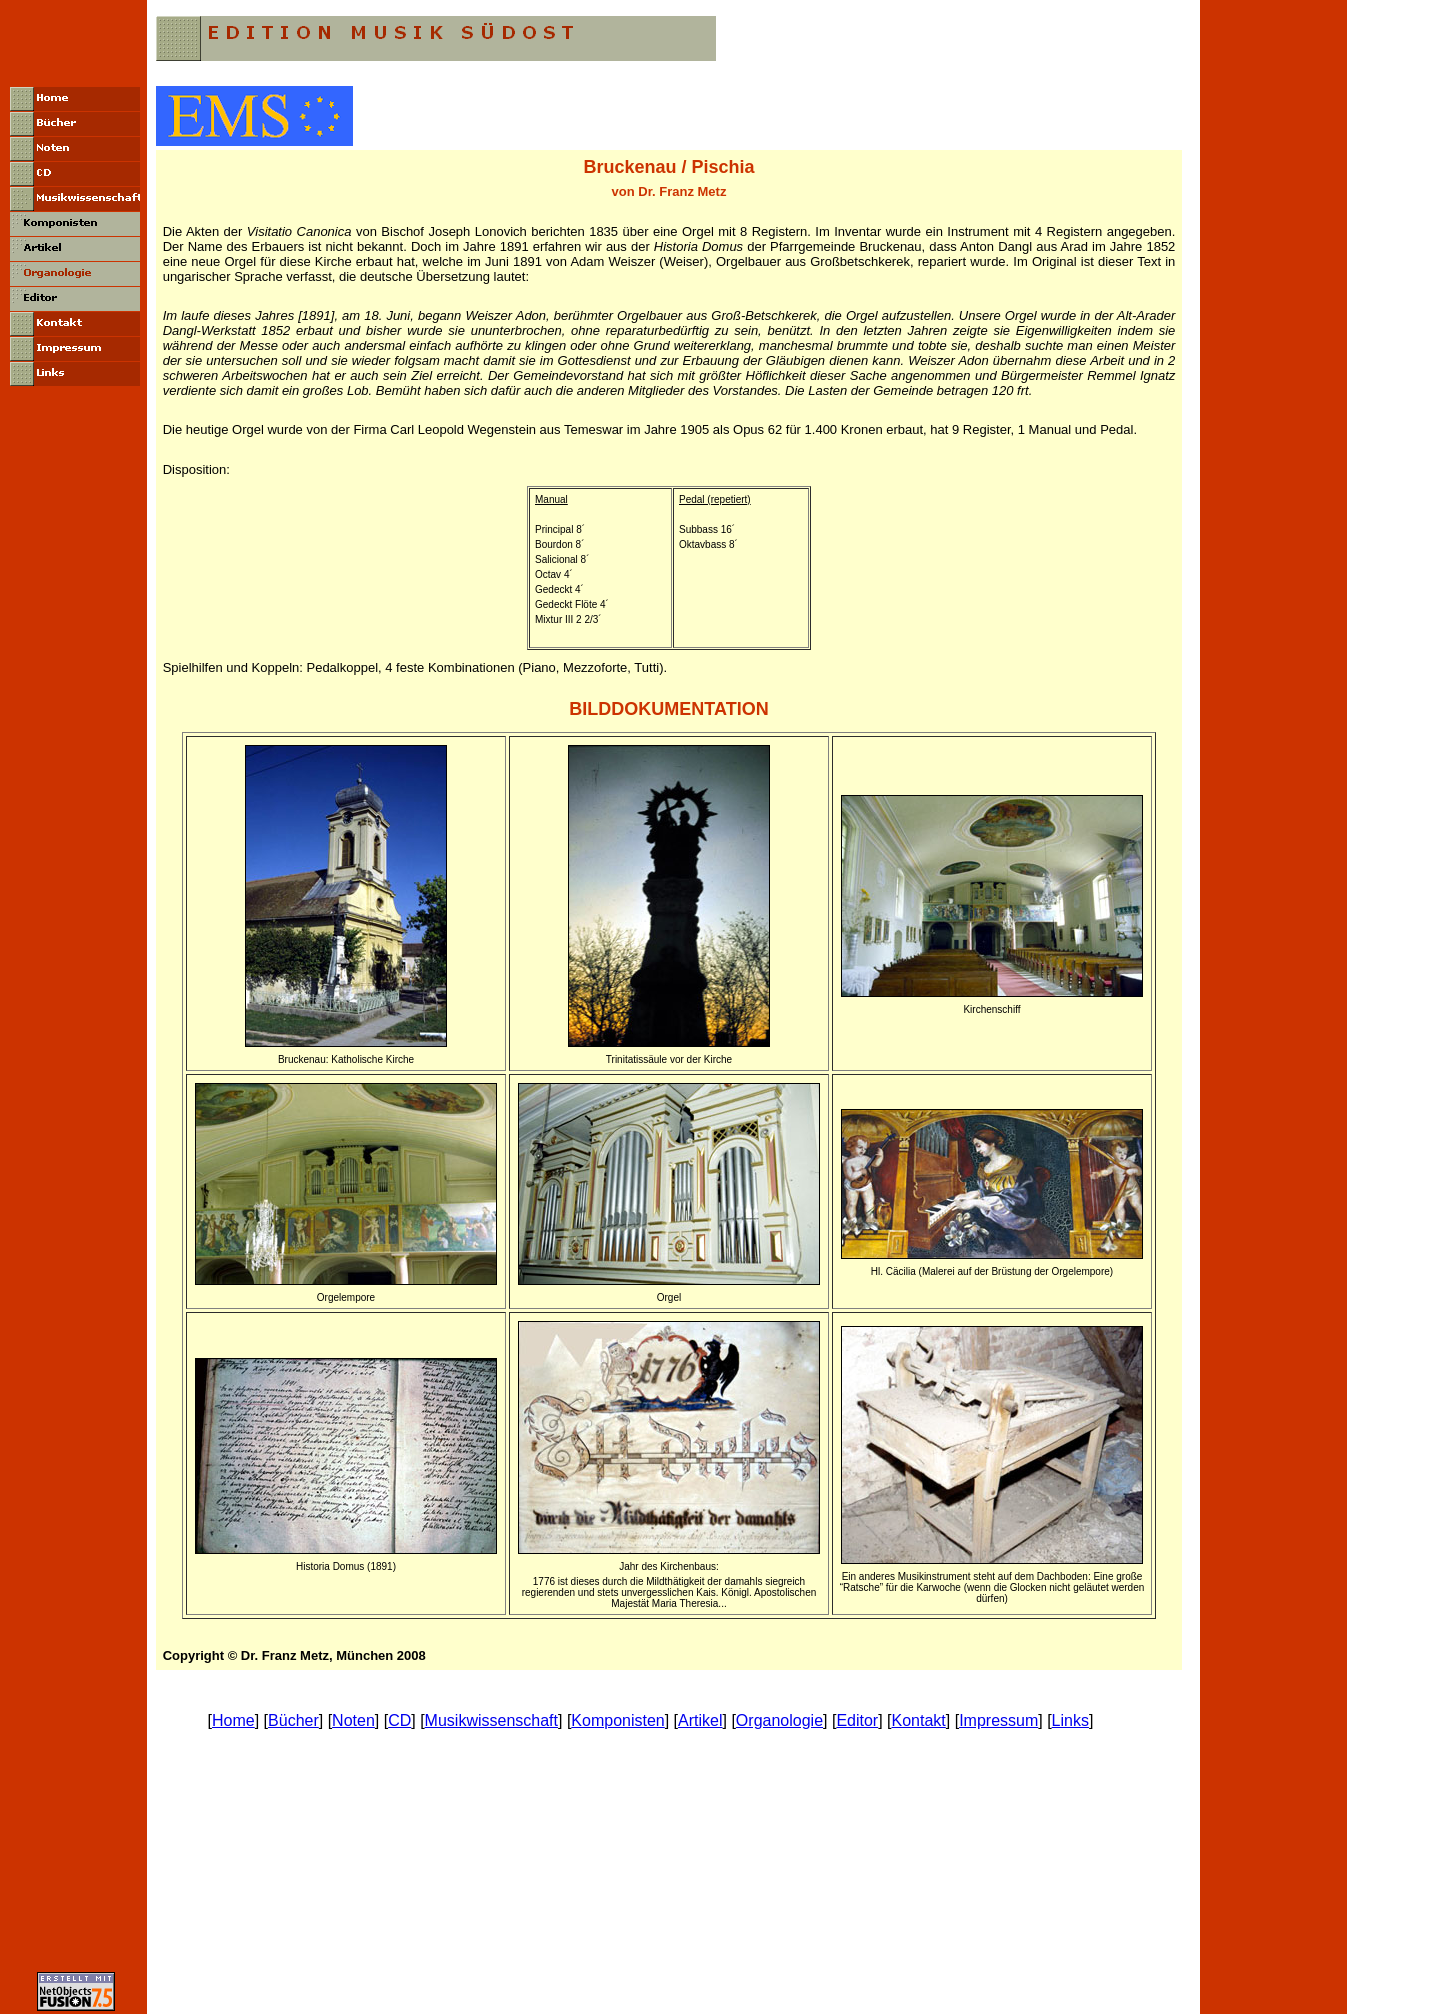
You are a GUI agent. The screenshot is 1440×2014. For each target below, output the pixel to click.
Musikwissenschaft (491, 1720)
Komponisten (617, 1720)
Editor (857, 1720)
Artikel (700, 1720)
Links (1070, 1720)
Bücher (293, 1720)
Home (233, 1720)
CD (399, 1720)
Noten (353, 1720)
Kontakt (919, 1720)
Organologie (779, 1720)
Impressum (998, 1720)
